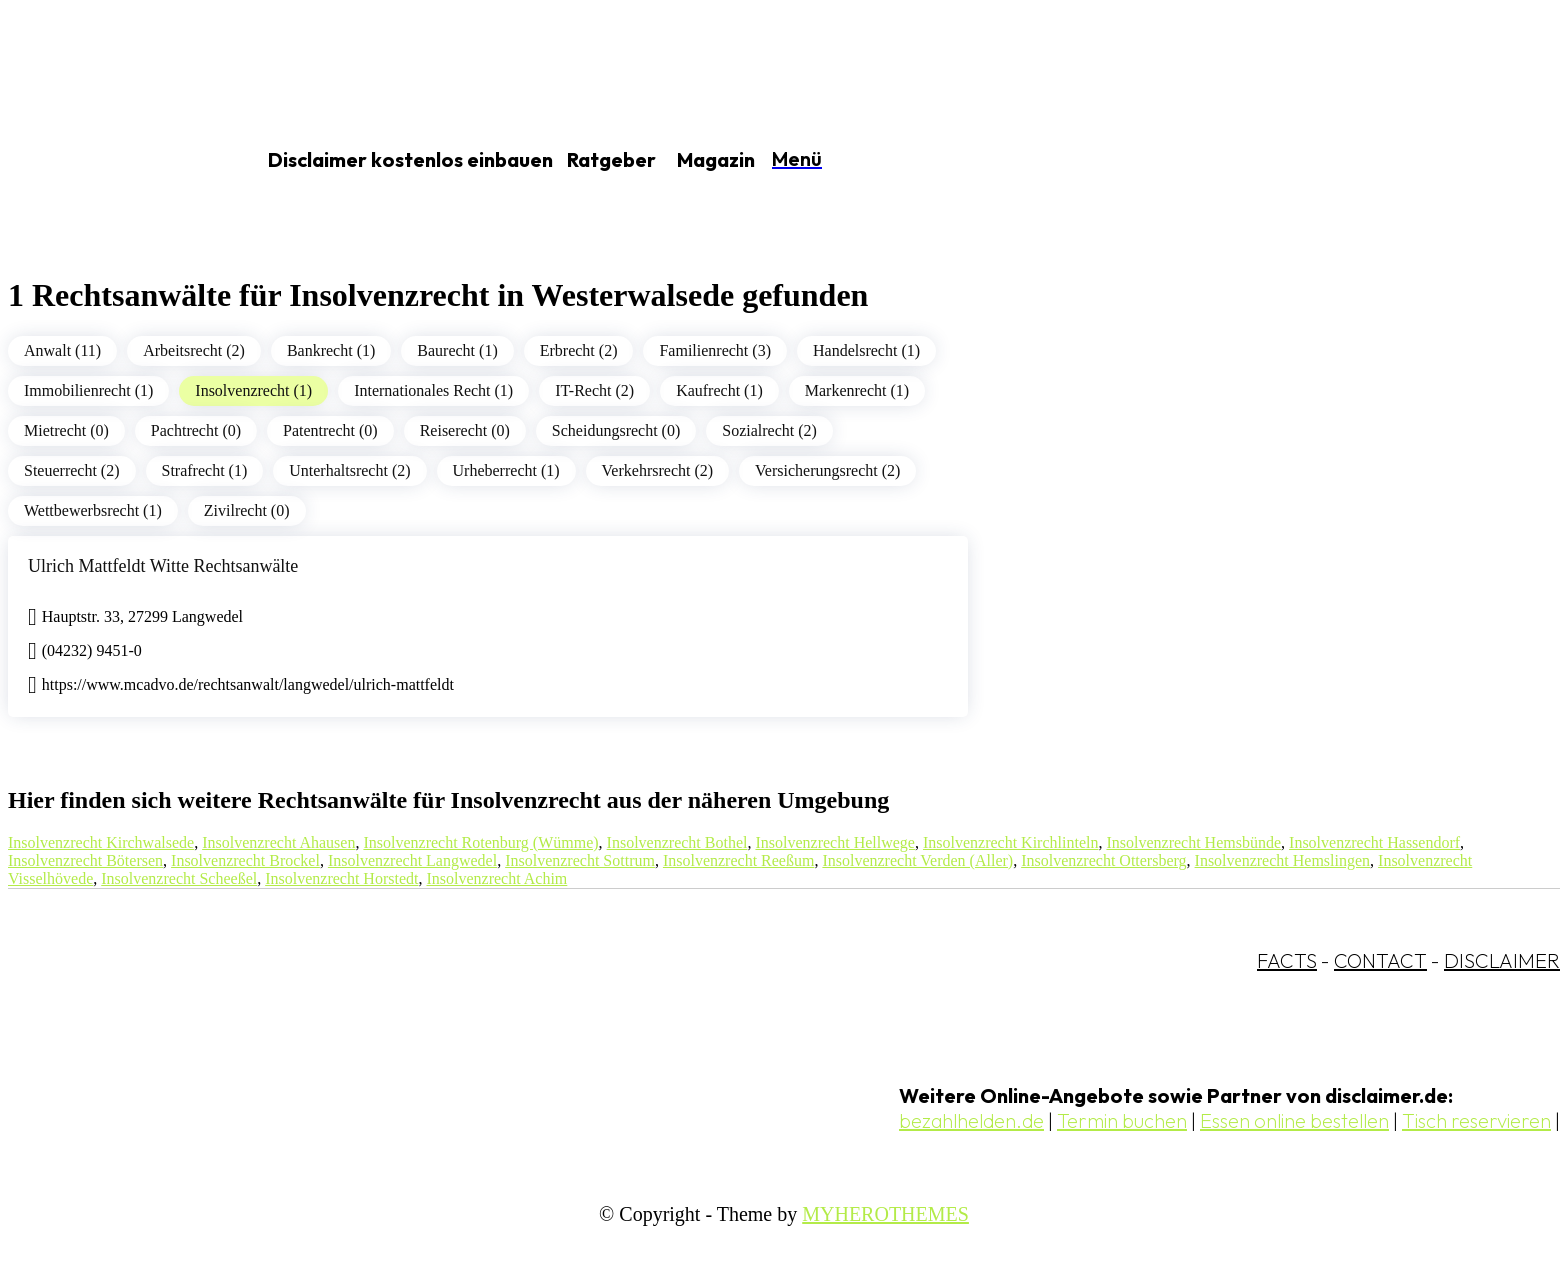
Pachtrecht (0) (196, 430)
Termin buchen (1122, 1120)
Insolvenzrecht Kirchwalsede (101, 842)
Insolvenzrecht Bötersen (85, 860)
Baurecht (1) (457, 350)
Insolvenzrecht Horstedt (341, 878)
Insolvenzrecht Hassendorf (1374, 842)
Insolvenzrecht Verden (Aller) (917, 860)
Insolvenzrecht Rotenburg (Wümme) (480, 842)
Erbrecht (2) (579, 350)
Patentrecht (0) (330, 430)
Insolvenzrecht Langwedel (412, 860)
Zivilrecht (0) (247, 510)
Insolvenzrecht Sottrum (580, 860)
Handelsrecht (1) (866, 350)
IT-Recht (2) (594, 390)
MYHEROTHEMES (885, 1214)
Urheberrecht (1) (506, 470)
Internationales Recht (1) (433, 390)
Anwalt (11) (62, 350)
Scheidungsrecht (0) (616, 430)
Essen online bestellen (1294, 1120)
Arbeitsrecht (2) (194, 350)
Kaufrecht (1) (719, 390)
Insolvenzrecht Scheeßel (179, 878)
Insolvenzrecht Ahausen (278, 842)
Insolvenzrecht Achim (496, 878)
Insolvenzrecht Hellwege (834, 842)
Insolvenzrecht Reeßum (739, 860)
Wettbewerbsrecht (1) (93, 510)
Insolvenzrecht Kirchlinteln (1011, 842)
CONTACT (1380, 960)
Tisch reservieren (1476, 1120)
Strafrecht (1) (205, 470)
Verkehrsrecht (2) (658, 470)
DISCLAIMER (1502, 960)
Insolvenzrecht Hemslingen (1283, 860)
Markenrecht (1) (857, 390)
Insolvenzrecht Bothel (677, 842)
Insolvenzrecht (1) (253, 390)
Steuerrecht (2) (72, 470)
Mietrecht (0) (66, 430)
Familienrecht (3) (715, 350)
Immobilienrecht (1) (88, 390)
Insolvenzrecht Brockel (245, 860)
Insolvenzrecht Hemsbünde (1193, 842)
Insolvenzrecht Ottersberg (1103, 860)
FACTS (1287, 960)
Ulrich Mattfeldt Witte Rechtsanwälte (163, 566)
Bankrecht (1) (331, 350)
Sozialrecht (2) (769, 430)
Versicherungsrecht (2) (827, 470)
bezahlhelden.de (971, 1120)
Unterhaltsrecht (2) (349, 470)
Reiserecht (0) (465, 430)
